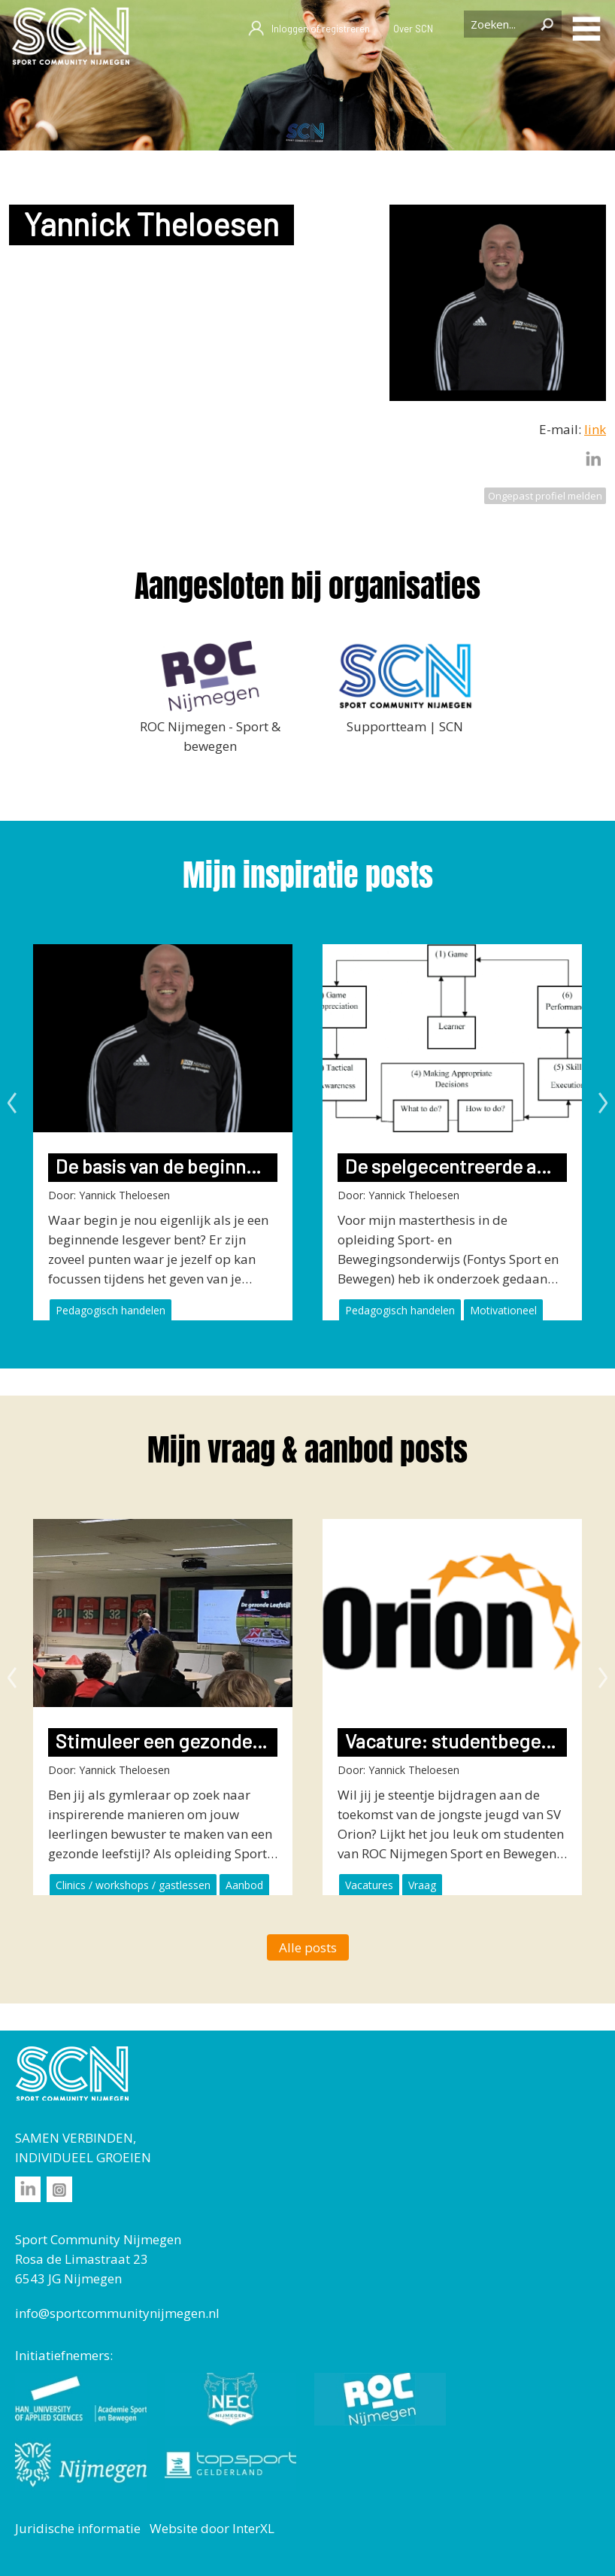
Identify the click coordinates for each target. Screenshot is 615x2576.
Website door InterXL (212, 2528)
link (595, 429)
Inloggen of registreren (308, 29)
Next (603, 1103)
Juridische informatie (78, 2528)
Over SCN (413, 29)
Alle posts (308, 1947)
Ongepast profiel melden (545, 496)
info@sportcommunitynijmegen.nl (117, 2313)
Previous (12, 1103)
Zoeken (547, 24)
